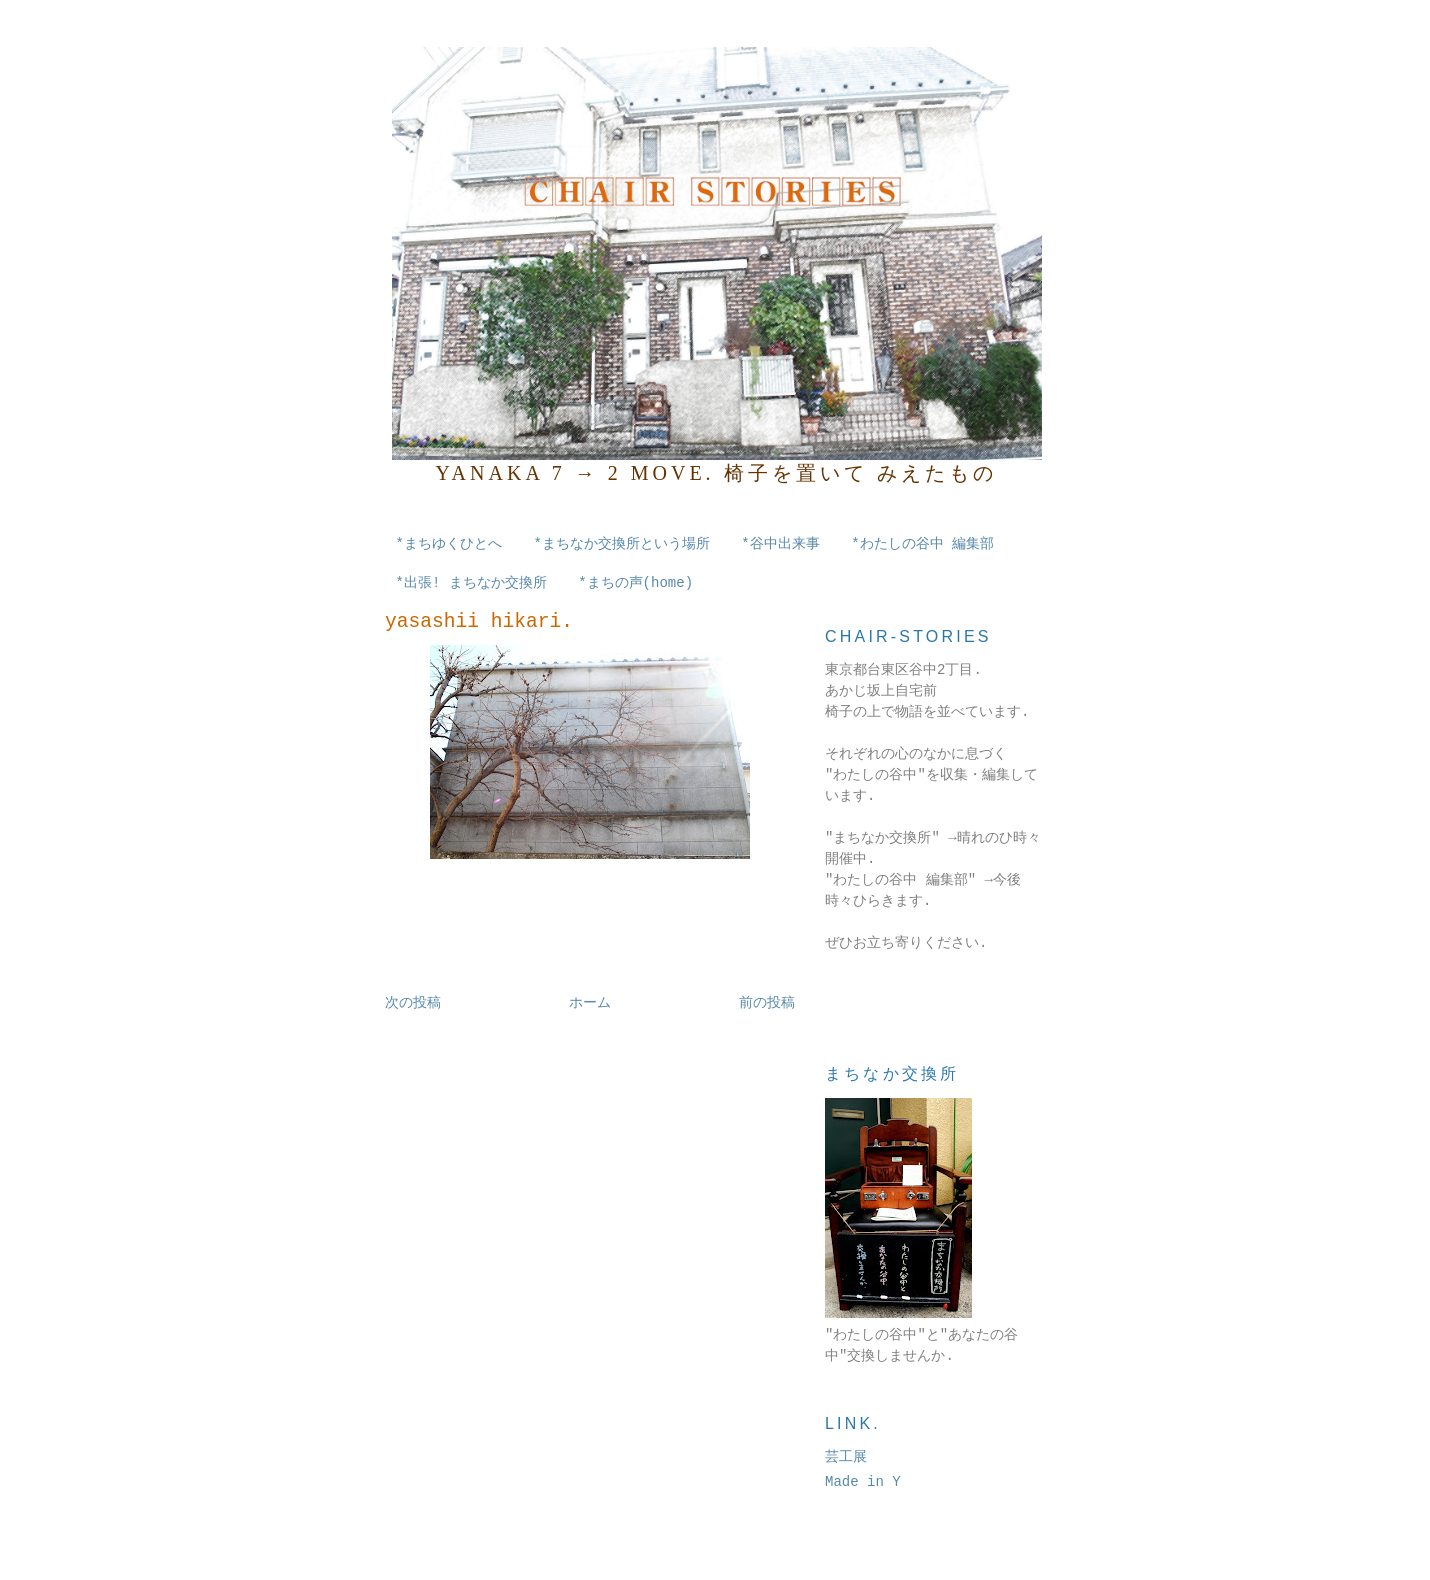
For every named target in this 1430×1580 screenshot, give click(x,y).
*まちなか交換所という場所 (621, 544)
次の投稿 (413, 1003)
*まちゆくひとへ (449, 544)
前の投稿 (767, 1003)
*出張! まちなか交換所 (471, 583)
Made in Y (863, 1482)
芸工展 (846, 1457)
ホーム (590, 1003)
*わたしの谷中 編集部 (922, 544)
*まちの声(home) (635, 583)
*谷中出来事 (780, 544)
